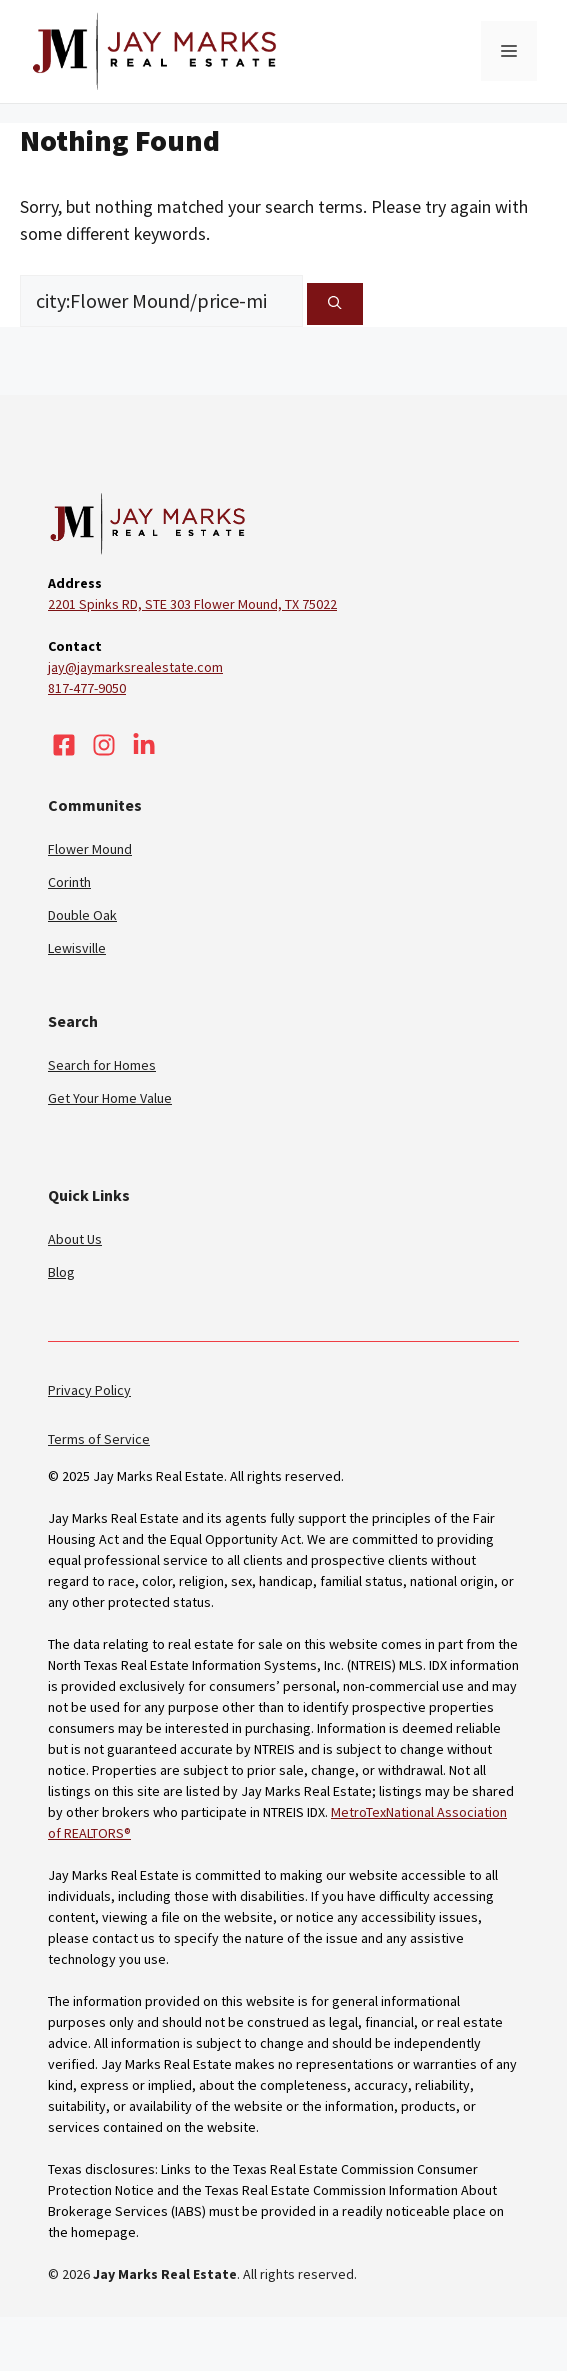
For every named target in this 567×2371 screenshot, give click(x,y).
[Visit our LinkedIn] (144, 745)
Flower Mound (90, 849)
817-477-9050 (87, 688)
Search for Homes (102, 1065)
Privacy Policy (89, 1390)
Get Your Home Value (110, 1098)
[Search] (335, 304)
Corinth (69, 882)
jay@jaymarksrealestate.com (135, 667)
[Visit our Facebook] (64, 745)
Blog (61, 1272)
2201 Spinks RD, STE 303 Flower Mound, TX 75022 (192, 604)
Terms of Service (99, 1439)
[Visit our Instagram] (104, 745)
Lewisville (77, 948)
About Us (75, 1239)
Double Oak (82, 915)
